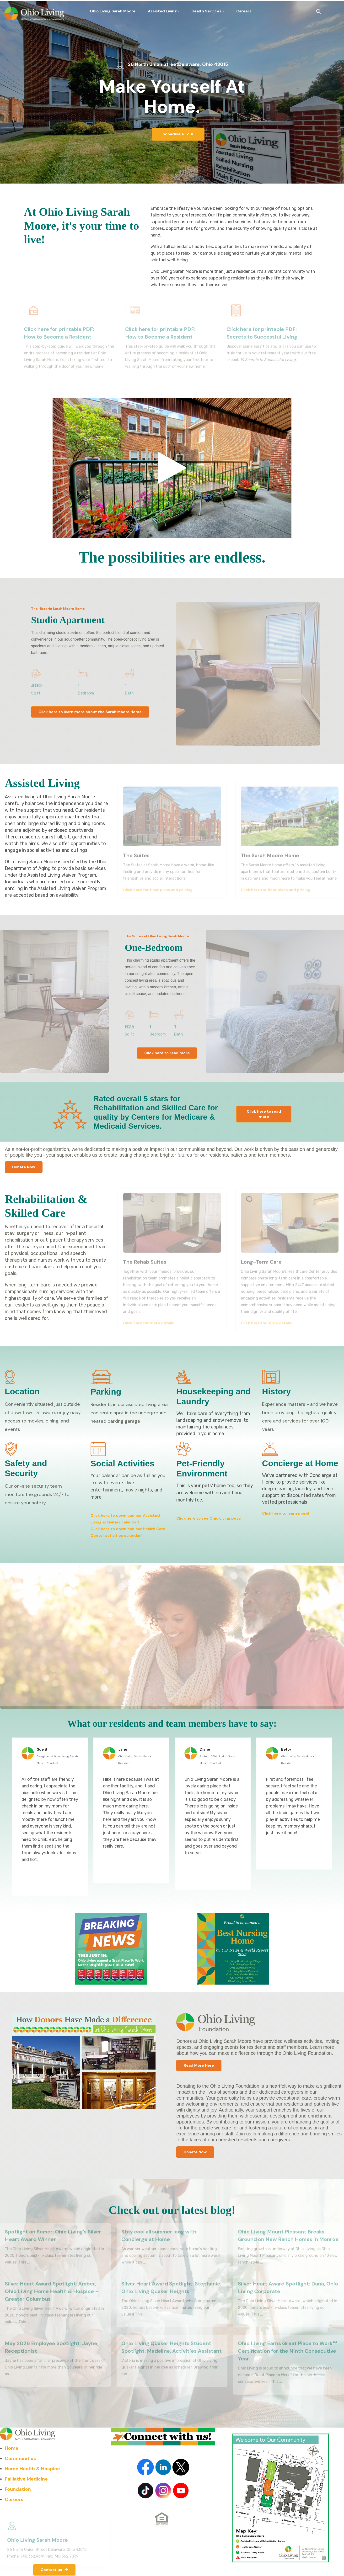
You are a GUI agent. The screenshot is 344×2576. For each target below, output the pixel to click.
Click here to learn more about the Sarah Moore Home (90, 711)
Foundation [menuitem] (18, 2489)
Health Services (206, 11)
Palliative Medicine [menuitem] (26, 2479)
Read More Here (199, 2065)
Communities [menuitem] (20, 2458)
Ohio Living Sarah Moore (112, 11)
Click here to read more (167, 1052)
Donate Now (23, 1166)
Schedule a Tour (178, 134)
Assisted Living (162, 11)
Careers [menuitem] (14, 2499)
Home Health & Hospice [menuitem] (32, 2468)
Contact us (54, 2569)
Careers (244, 11)
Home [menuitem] (11, 2448)
